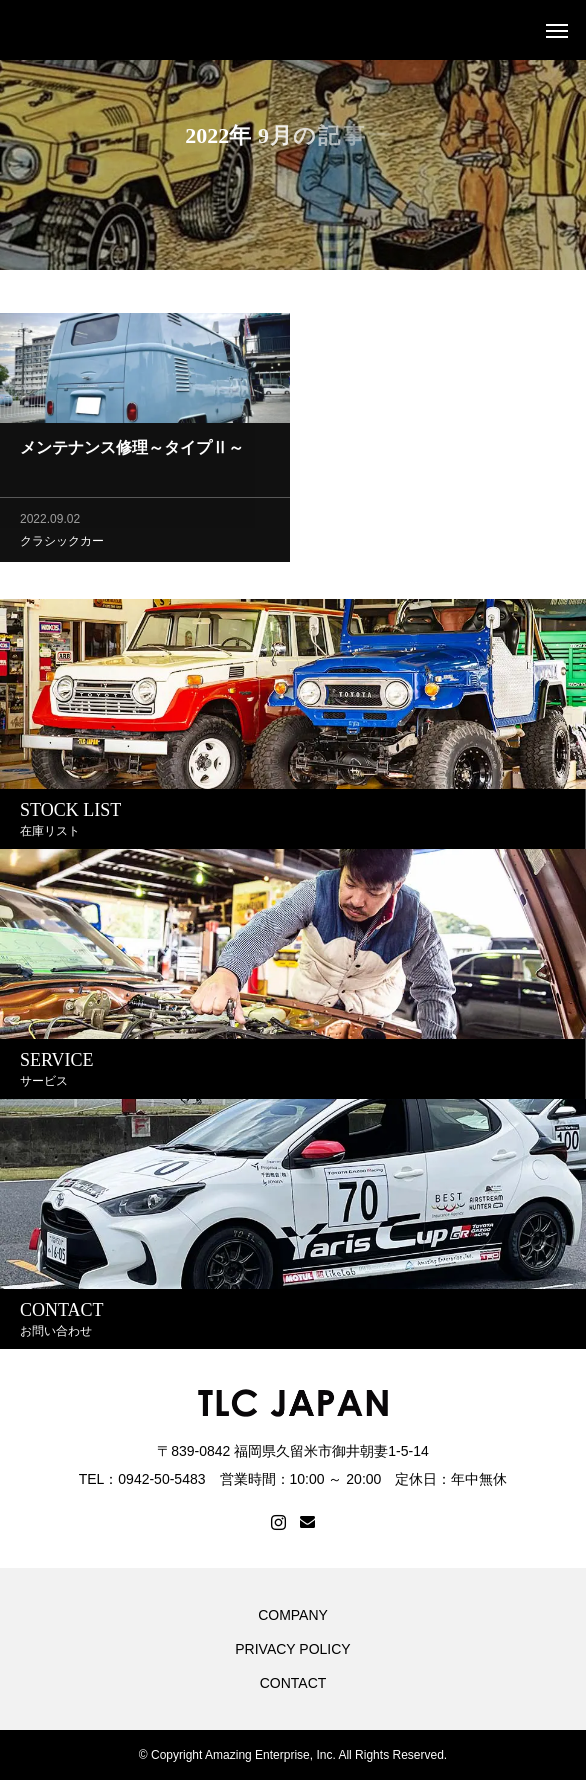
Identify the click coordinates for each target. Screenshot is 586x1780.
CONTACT (293, 1683)
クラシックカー (62, 543)
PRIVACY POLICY (292, 1649)
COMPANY (293, 1615)
